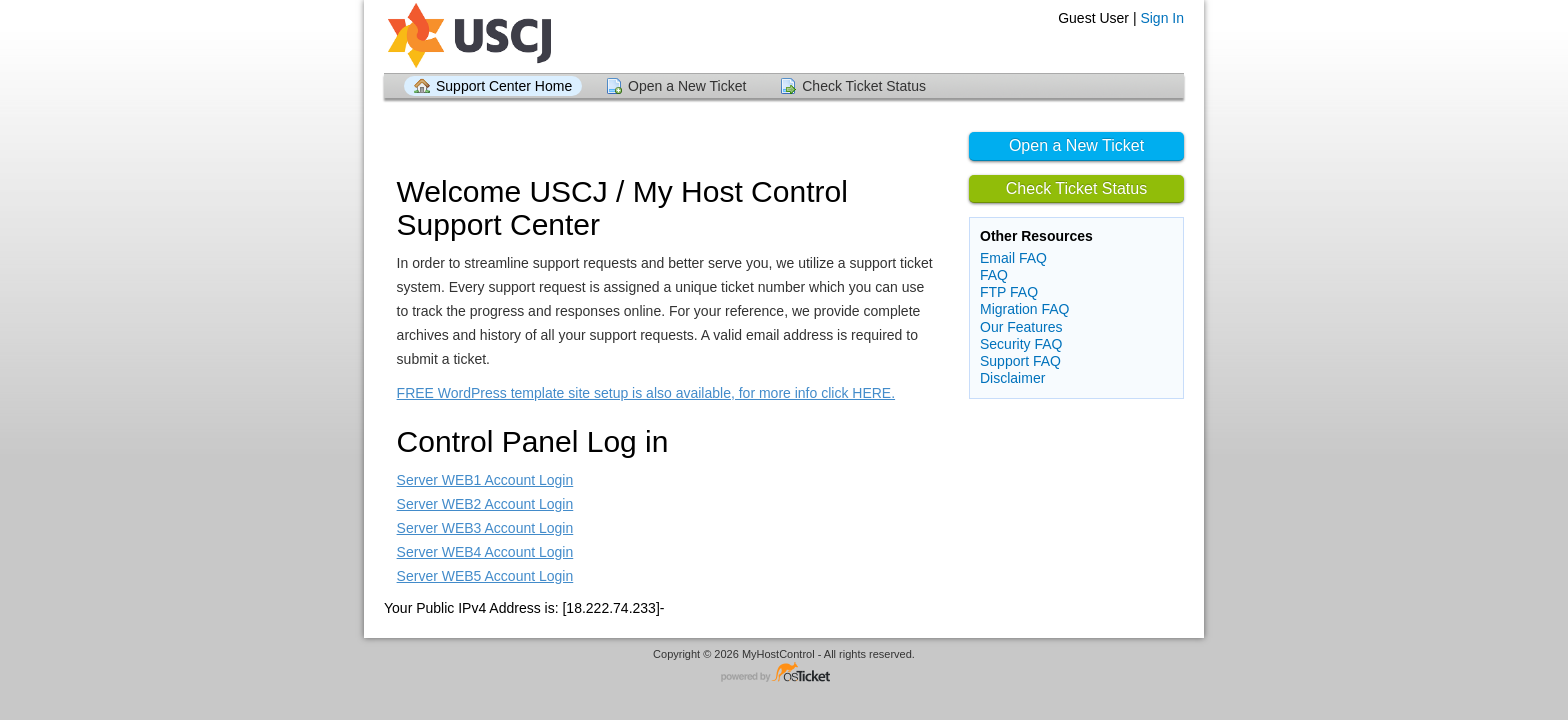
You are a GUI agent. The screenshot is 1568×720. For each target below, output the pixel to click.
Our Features (1021, 327)
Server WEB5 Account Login (485, 576)
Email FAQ (1013, 258)
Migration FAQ (1024, 309)
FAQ (994, 275)
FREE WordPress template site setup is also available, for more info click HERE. (646, 393)
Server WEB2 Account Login (485, 504)
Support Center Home (504, 86)
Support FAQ (1020, 361)
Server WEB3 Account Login (485, 528)
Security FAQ (1021, 344)
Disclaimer (1012, 378)
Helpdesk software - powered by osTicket (784, 673)
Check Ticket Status (864, 86)
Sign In (1162, 18)
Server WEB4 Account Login (485, 552)
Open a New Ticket (687, 86)
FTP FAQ (1009, 292)
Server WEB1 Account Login (485, 480)
